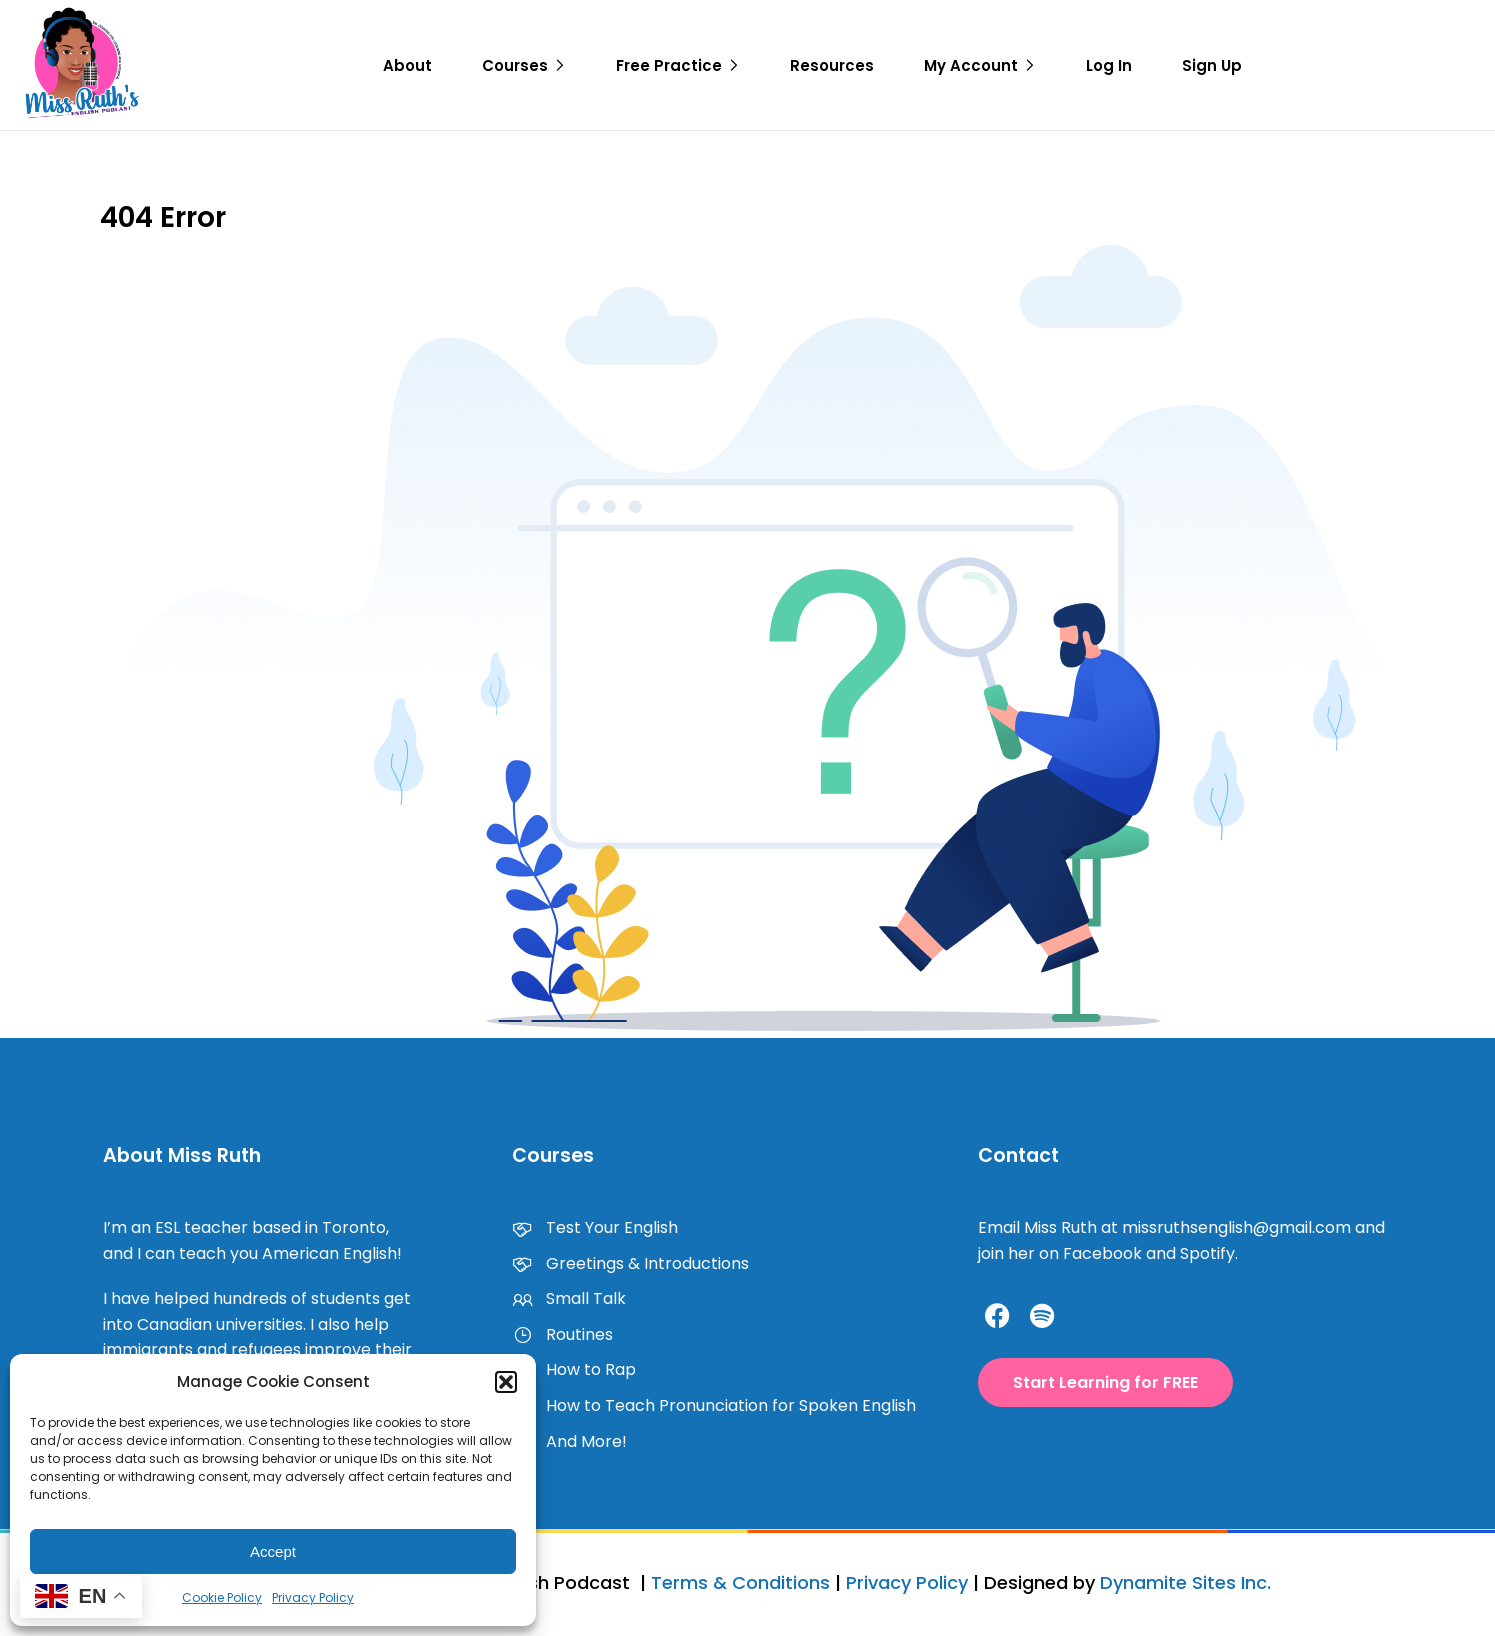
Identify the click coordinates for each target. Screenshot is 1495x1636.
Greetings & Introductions (630, 1263)
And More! (569, 1441)
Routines (562, 1334)
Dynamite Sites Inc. (1185, 1582)
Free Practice (669, 65)
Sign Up (1212, 65)
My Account (971, 65)
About (407, 65)
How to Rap (574, 1369)
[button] (506, 1382)
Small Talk (569, 1298)
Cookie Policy (222, 1597)
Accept (273, 1551)
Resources (832, 65)
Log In (1109, 65)
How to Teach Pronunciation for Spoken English (714, 1405)
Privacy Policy (313, 1597)
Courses (515, 65)
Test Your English (595, 1227)
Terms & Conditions (740, 1582)
